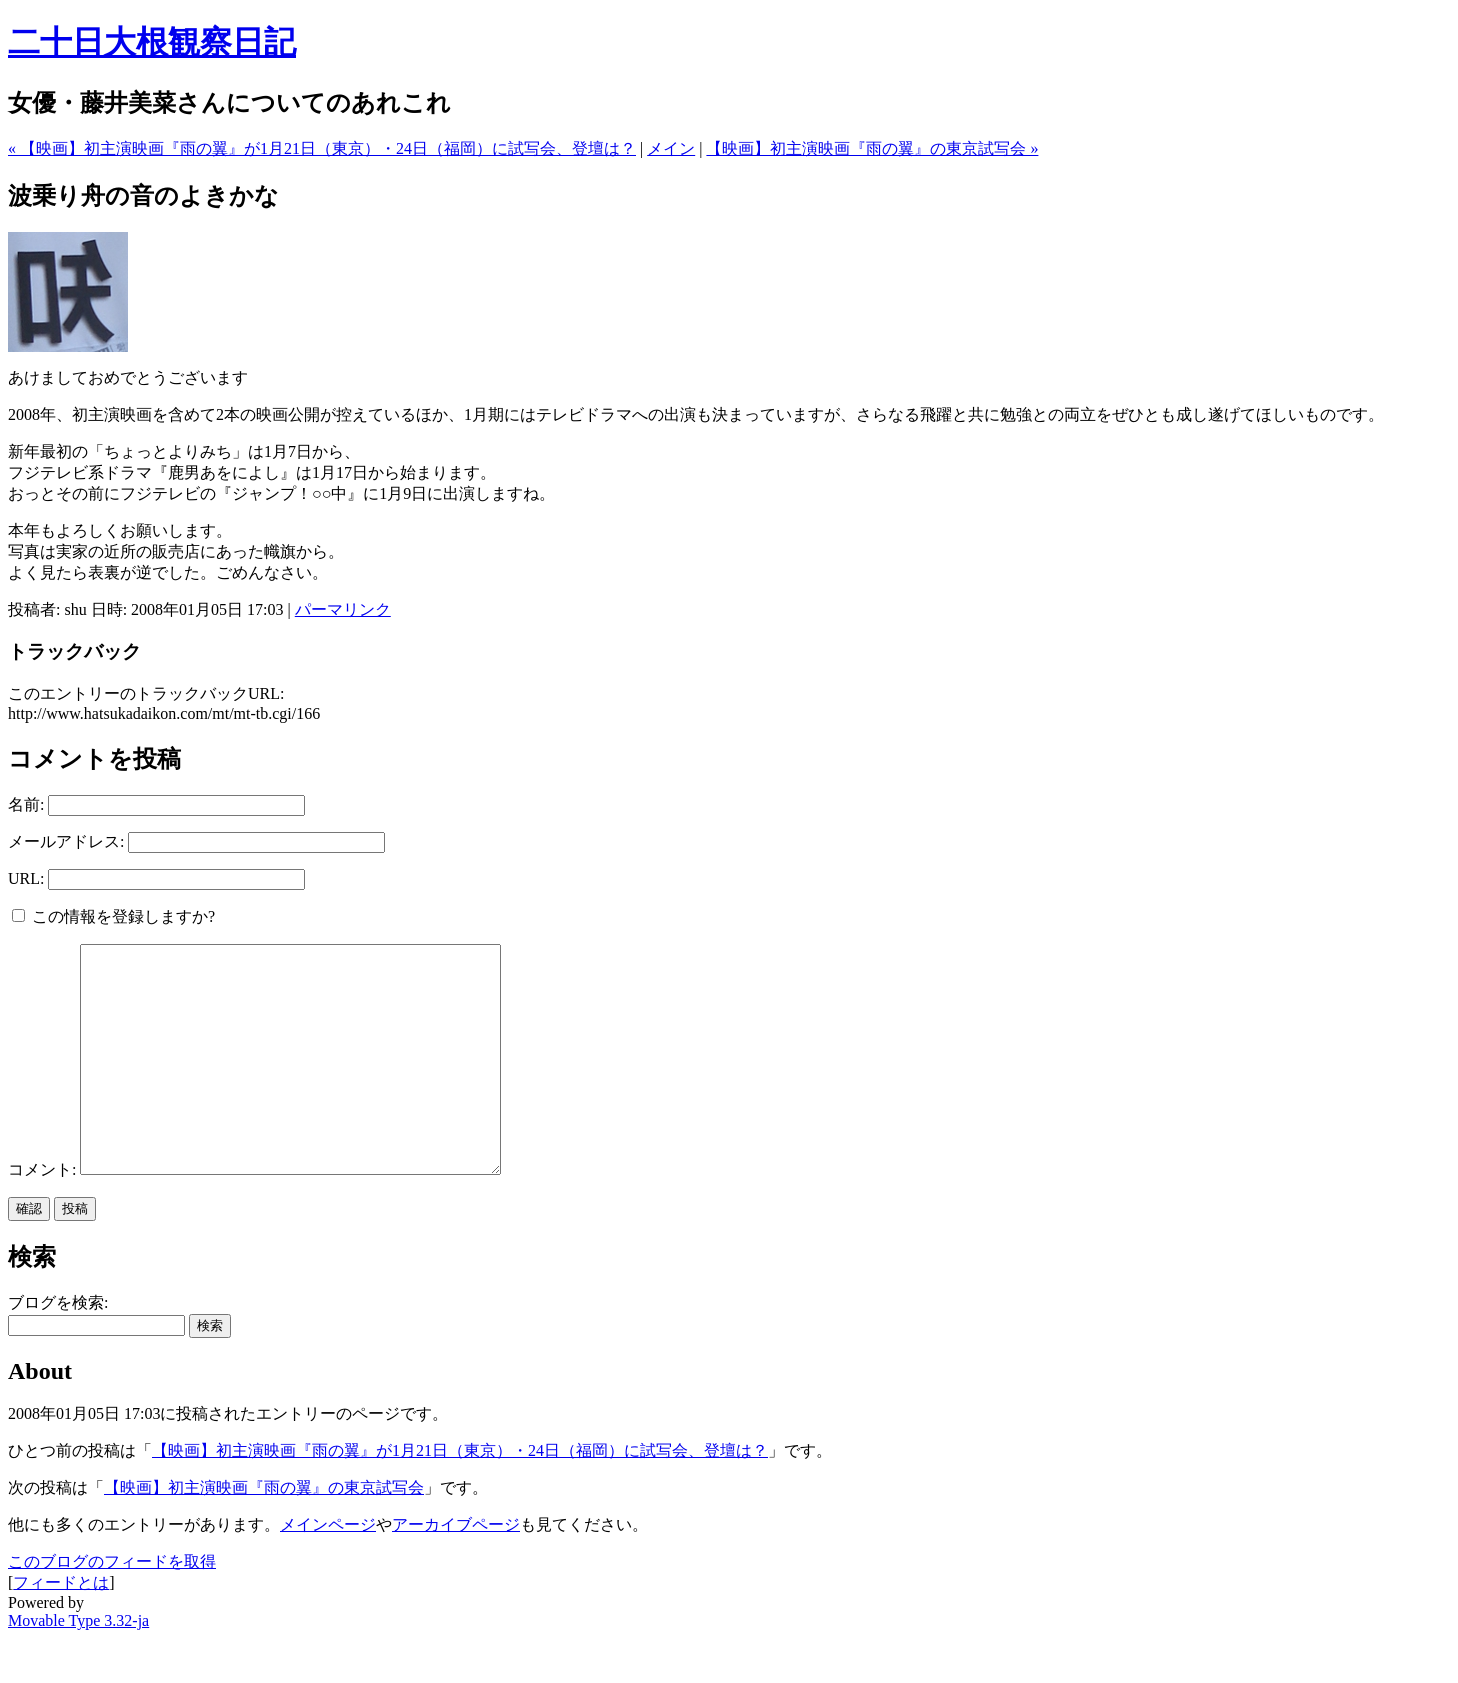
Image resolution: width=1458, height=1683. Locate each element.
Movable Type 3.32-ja (78, 1665)
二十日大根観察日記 (152, 42)
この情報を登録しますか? (113, 916)
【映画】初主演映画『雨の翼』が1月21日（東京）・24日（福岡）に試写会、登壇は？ (460, 1495)
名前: (26, 804)
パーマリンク (343, 609)
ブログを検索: (58, 1347)
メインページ (328, 1569)
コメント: (44, 1214)
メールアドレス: (66, 841)
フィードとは (61, 1627)
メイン (671, 148)
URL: (26, 878)
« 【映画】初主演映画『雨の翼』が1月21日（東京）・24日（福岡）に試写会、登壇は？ (322, 148)
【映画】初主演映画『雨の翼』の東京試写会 (264, 1532)
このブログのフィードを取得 (112, 1606)
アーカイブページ (456, 1569)
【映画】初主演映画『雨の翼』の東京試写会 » (872, 148)
